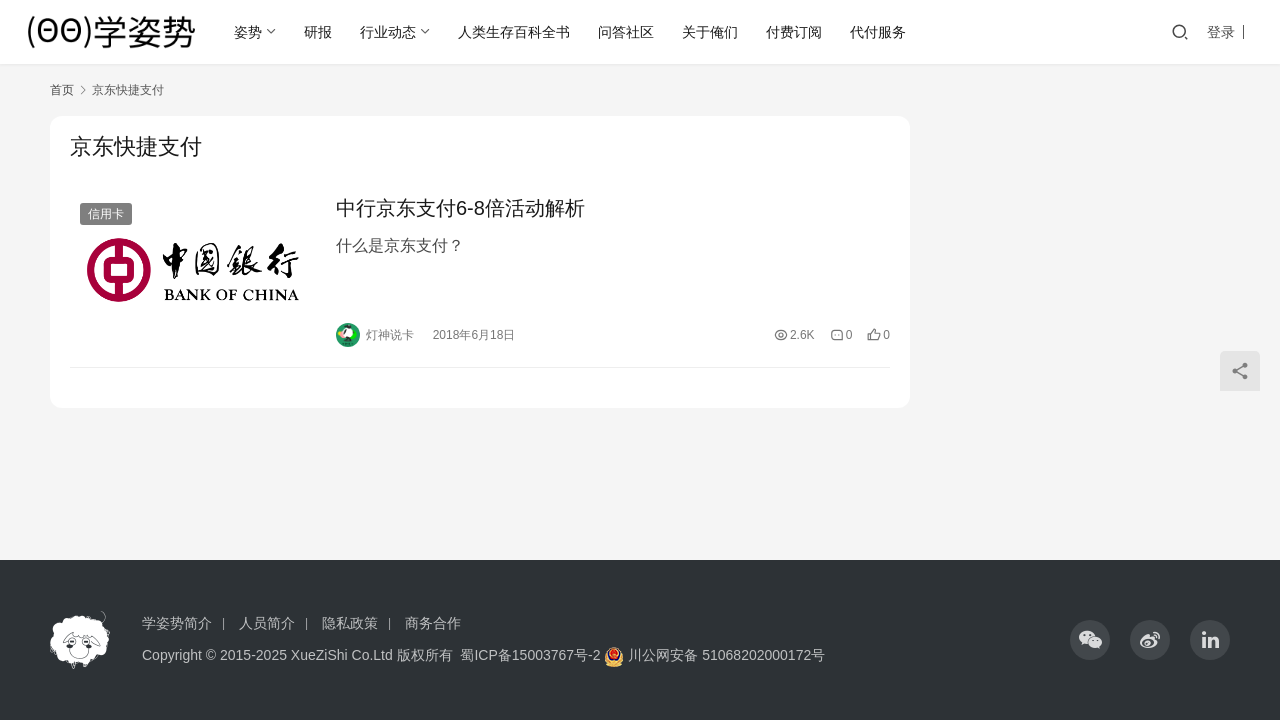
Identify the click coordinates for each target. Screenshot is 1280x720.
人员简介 (267, 623)
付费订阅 (794, 32)
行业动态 (388, 32)
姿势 (248, 32)
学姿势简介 (177, 623)
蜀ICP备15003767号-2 (530, 655)
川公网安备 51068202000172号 (726, 655)
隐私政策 (350, 623)
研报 (318, 32)
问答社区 (626, 32)
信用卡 (106, 214)
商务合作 (433, 623)
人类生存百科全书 (514, 32)
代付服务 (878, 32)
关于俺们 (710, 32)
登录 (1221, 32)
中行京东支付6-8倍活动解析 (460, 208)
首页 (62, 90)
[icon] (1090, 640)
